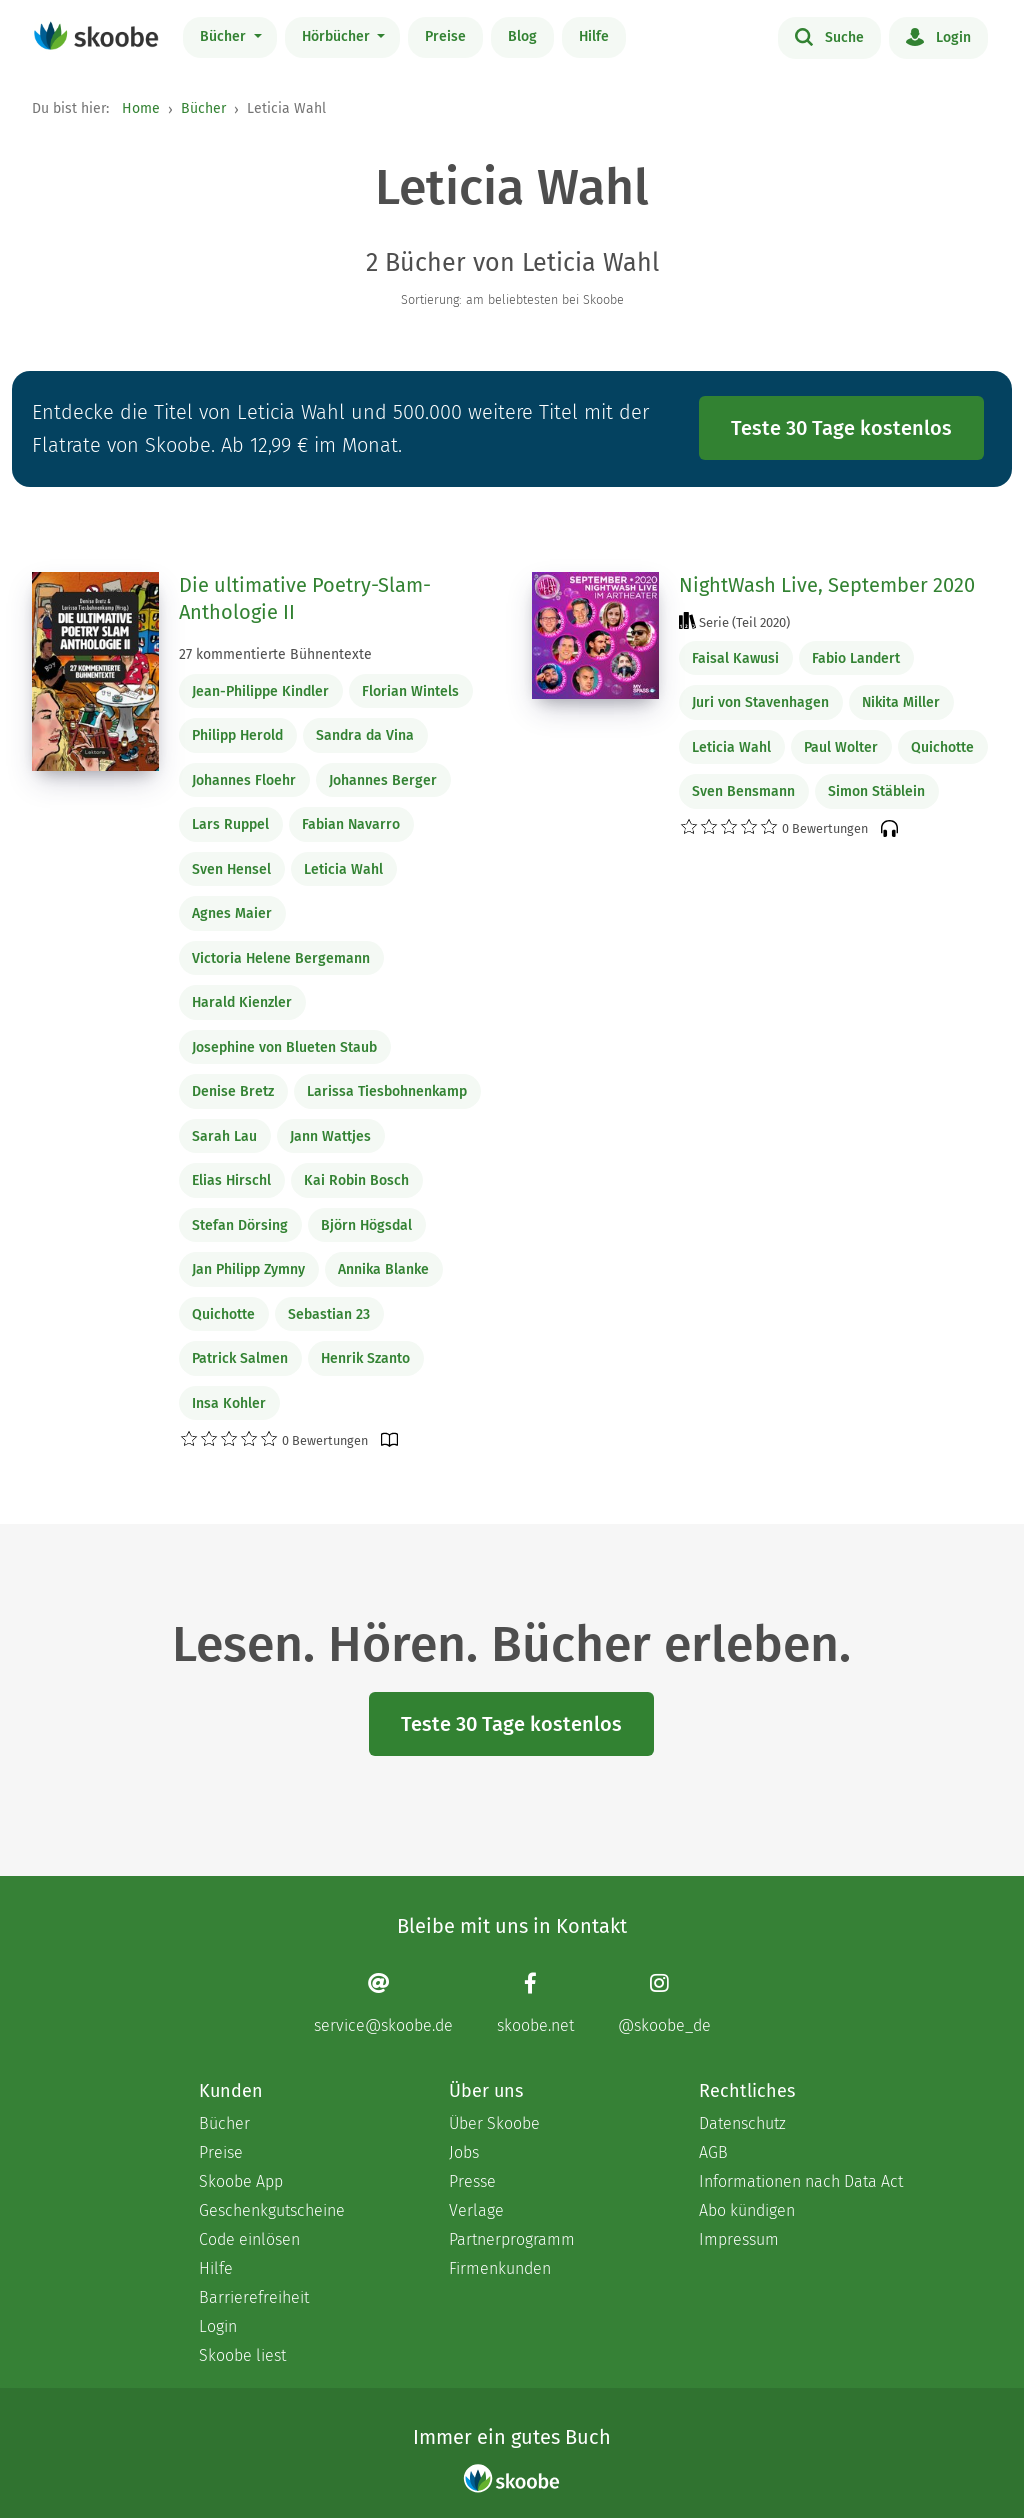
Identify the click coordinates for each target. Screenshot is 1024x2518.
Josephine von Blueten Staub (284, 1047)
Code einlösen (249, 2239)
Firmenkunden (500, 2268)
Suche (829, 36)
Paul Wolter (841, 747)
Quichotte (223, 1314)
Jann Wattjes (330, 1136)
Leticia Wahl (343, 869)
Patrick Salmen (240, 1358)
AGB (713, 2152)
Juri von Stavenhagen (760, 702)
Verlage (476, 2210)
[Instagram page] (664, 2003)
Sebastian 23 (329, 1314)
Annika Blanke (383, 1269)
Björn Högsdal (366, 1225)
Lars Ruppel (230, 824)
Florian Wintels (410, 691)
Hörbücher (338, 36)
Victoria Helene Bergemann (281, 958)
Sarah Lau (224, 1136)
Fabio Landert (856, 658)
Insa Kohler (229, 1403)
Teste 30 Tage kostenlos (841, 428)
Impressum (739, 2239)
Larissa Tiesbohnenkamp (387, 1091)
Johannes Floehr (244, 780)
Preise (445, 36)
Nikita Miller (901, 702)
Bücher (225, 36)
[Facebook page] (535, 2003)
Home (141, 108)
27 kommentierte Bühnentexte (275, 654)
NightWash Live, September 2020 (827, 585)
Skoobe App (241, 2181)
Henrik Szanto (365, 1358)
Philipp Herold (237, 735)
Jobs (464, 2152)
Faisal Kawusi (735, 658)
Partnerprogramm (512, 2239)
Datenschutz (742, 2123)
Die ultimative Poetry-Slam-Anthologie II (305, 599)
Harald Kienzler (242, 1002)
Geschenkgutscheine (272, 2210)
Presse (472, 2181)
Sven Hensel (231, 869)
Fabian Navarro (351, 824)
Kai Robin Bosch (356, 1180)
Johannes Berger (383, 780)
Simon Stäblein (876, 791)
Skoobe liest (242, 2355)
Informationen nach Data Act (801, 2181)
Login (938, 36)
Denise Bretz (233, 1091)
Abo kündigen (747, 2210)
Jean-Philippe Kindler (260, 691)
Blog (522, 36)
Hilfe (594, 36)
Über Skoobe (494, 2123)
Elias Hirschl (231, 1180)
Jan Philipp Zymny (248, 1269)
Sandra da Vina (365, 735)
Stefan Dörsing (240, 1225)
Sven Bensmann (743, 791)
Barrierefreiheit (254, 2297)
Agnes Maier (232, 913)
